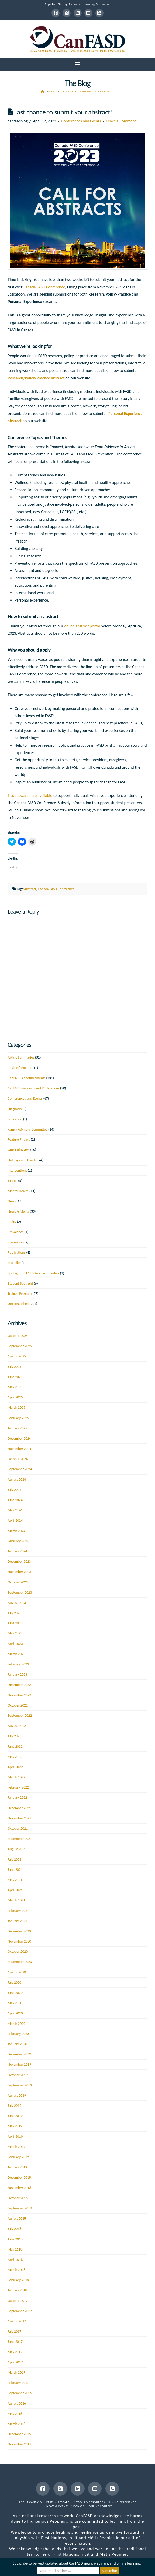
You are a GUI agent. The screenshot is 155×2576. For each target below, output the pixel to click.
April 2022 (15, 1767)
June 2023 (15, 1623)
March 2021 (16, 1900)
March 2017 (16, 2372)
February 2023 (18, 1664)
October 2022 (18, 1705)
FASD (49, 2502)
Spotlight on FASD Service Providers (33, 1273)
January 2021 (17, 1921)
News (12, 1201)
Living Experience (122, 2502)
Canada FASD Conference (44, 287)
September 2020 (20, 1962)
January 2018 (17, 2290)
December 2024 (19, 1438)
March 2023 (16, 1654)
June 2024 (15, 1500)
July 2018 (14, 2229)
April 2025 (15, 1397)
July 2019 (14, 2105)
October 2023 (18, 1582)
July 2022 (14, 1736)
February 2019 (18, 2157)
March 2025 (16, 1407)
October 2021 (18, 1828)
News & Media (18, 1211)
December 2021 (19, 1808)
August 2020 (17, 1972)
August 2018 (17, 2218)
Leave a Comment (121, 121)
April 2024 (15, 1520)
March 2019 (16, 2147)
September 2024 (20, 1469)
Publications (16, 1252)
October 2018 (18, 2198)
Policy (12, 1222)
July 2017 (14, 2331)
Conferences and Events (81, 121)
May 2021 (15, 1880)
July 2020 (14, 1982)
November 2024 (19, 1448)
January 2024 (17, 1551)
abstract (36, 377)
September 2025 (20, 1346)
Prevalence (16, 1232)
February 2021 (18, 1911)
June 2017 (15, 2341)
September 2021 (20, 1839)
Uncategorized (18, 1304)
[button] (77, 64)
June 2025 (15, 1377)
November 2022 (19, 1695)
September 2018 (20, 2208)
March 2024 (16, 1531)
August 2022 (17, 1726)
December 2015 (19, 2434)
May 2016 (15, 2414)
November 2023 (19, 1572)
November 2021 (19, 1818)
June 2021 (15, 1869)
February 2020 (18, 2034)
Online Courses (100, 2506)
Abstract (30, 889)
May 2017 (15, 2352)
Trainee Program (20, 1293)
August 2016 (17, 2403)
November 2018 (19, 2188)
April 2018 (15, 2259)
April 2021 (15, 1890)
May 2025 (15, 1387)
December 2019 (19, 2054)
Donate (78, 2506)
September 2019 (20, 2085)
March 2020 (16, 2023)
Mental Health (18, 1191)
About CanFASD (30, 2502)
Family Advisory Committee (27, 1129)
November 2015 (19, 2444)
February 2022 (18, 1787)
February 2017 (18, 2383)
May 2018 (15, 2249)
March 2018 (16, 2270)
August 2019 (17, 2095)
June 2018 (15, 2239)
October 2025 (18, 1336)
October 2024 (18, 1459)
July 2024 (14, 1490)
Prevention (16, 1242)
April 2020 (15, 2013)
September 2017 (20, 2311)
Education (15, 1119)
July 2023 (14, 1613)
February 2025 (18, 1418)
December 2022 (19, 1685)
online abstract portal (82, 626)
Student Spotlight (20, 1283)
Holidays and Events (22, 1160)
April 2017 (15, 2362)
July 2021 (14, 1859)
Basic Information (20, 1068)
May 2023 (15, 1633)
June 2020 (15, 1993)
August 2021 (17, 1849)
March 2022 (16, 1777)
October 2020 (18, 1951)
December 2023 (19, 1561)
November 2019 (19, 2064)
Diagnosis (15, 1109)
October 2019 (18, 2075)
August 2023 (17, 1603)
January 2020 (17, 2044)
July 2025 (14, 1367)
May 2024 (15, 1510)
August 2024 (17, 1479)
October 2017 (18, 2301)
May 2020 (15, 2003)
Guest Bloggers (18, 1150)
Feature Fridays (19, 1139)
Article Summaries (21, 1057)
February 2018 (18, 2280)
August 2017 (17, 2321)
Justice (12, 1181)
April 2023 (15, 1644)
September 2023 (20, 1592)
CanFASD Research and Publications (33, 1088)
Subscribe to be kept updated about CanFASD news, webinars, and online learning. (77, 2563)
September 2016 (20, 2393)
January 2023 (17, 1674)
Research (65, 2502)
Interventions (17, 1170)
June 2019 (15, 2116)
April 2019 (15, 2136)
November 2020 (19, 1941)
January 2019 (17, 2167)
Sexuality (14, 1263)
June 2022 (15, 1746)
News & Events (57, 2506)
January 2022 (17, 1797)
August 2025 (17, 1356)
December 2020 (19, 1931)
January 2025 (17, 1428)
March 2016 (16, 2424)
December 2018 (19, 2177)
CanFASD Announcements (26, 1078)
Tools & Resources (90, 2502)
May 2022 (15, 1757)
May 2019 (15, 2126)
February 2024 (18, 1541)
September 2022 (20, 1715)
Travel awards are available (30, 795)
